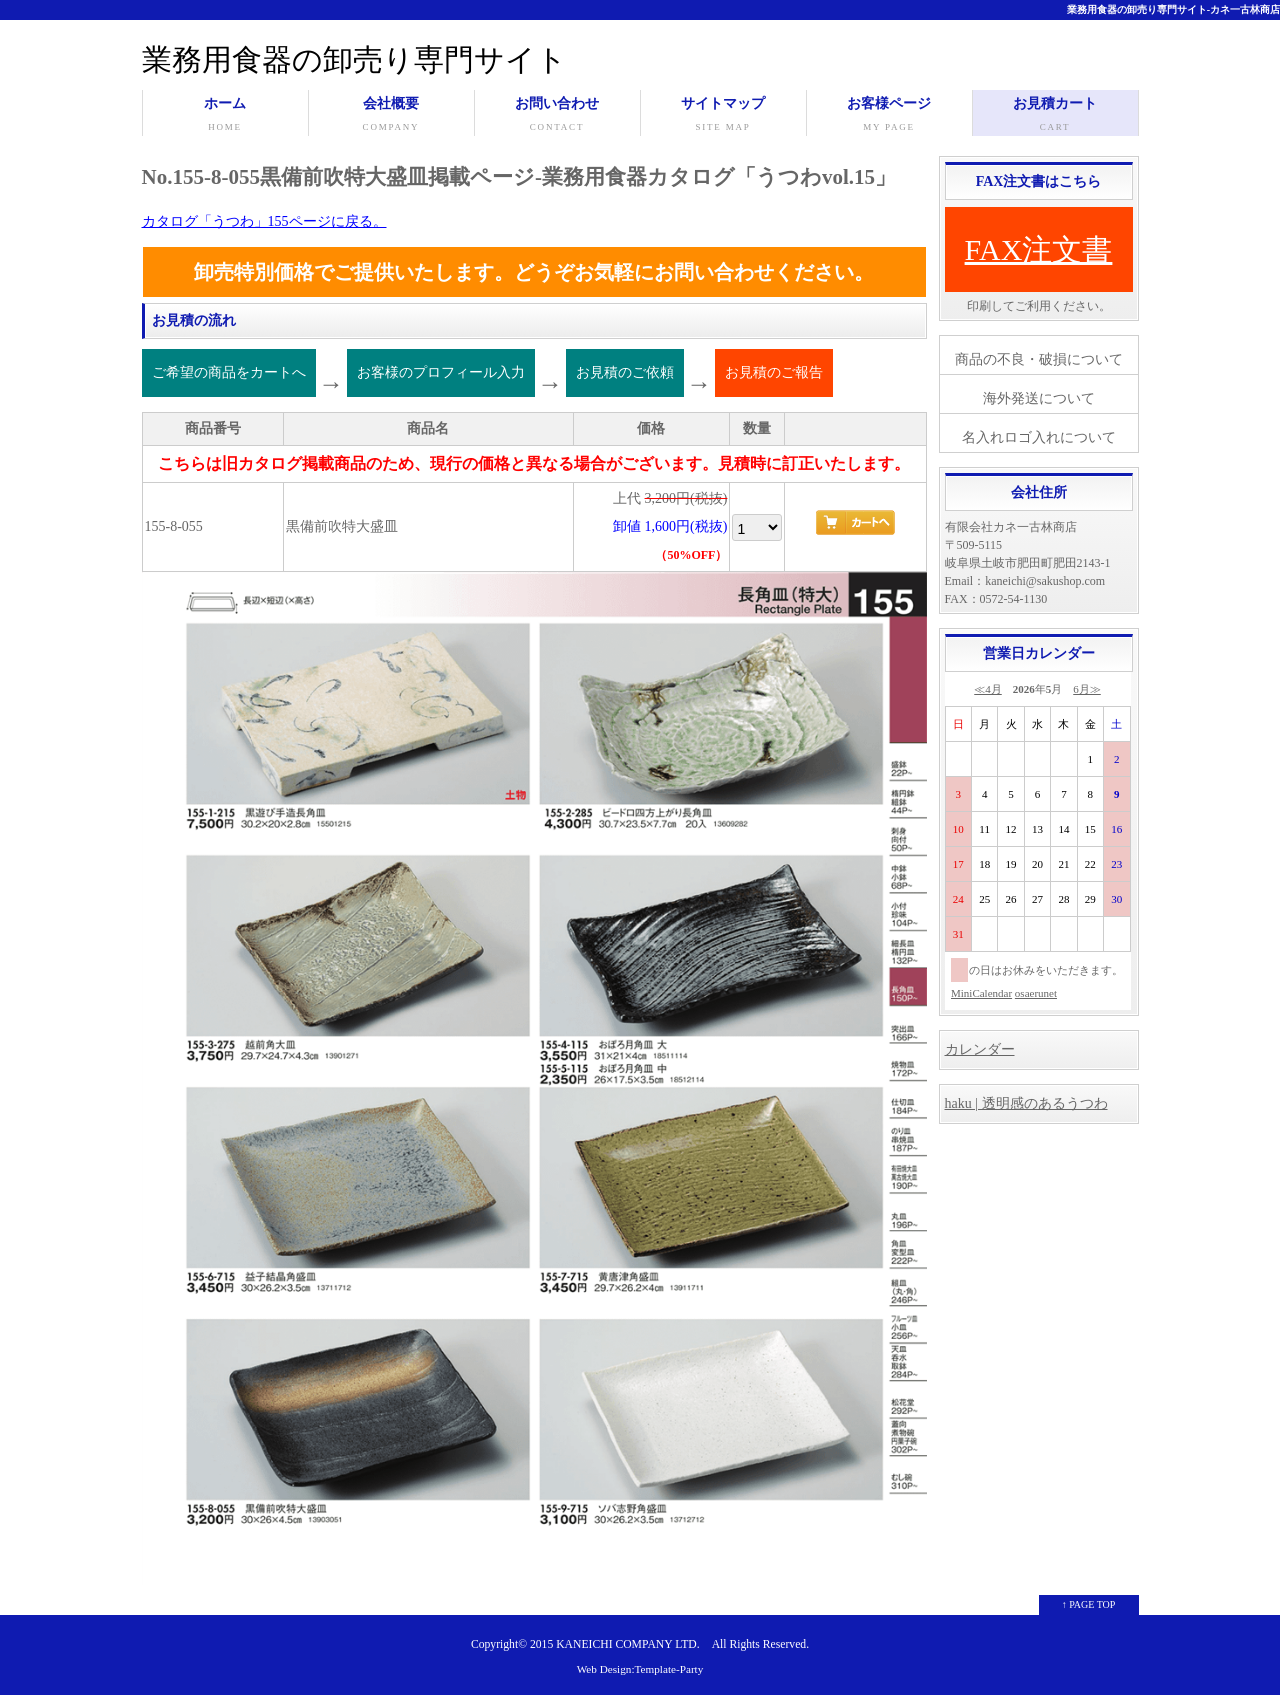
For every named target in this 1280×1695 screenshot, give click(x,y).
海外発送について (1039, 398)
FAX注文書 (1039, 249)
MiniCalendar (981, 993)
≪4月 (988, 689)
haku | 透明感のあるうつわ (1026, 1103)
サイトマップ (723, 116)
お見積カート (1055, 116)
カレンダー (980, 1049)
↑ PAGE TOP (1089, 1604)
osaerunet (1036, 993)
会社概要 (391, 116)
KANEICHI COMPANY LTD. (627, 1644)
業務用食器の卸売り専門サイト (354, 59)
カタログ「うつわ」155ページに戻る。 (264, 221)
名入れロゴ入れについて (1039, 437)
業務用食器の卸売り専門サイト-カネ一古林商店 (1173, 9)
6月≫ (1087, 689)
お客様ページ (889, 116)
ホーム (225, 116)
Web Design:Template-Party (640, 1669)
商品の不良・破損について (1039, 359)
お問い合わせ (557, 116)
